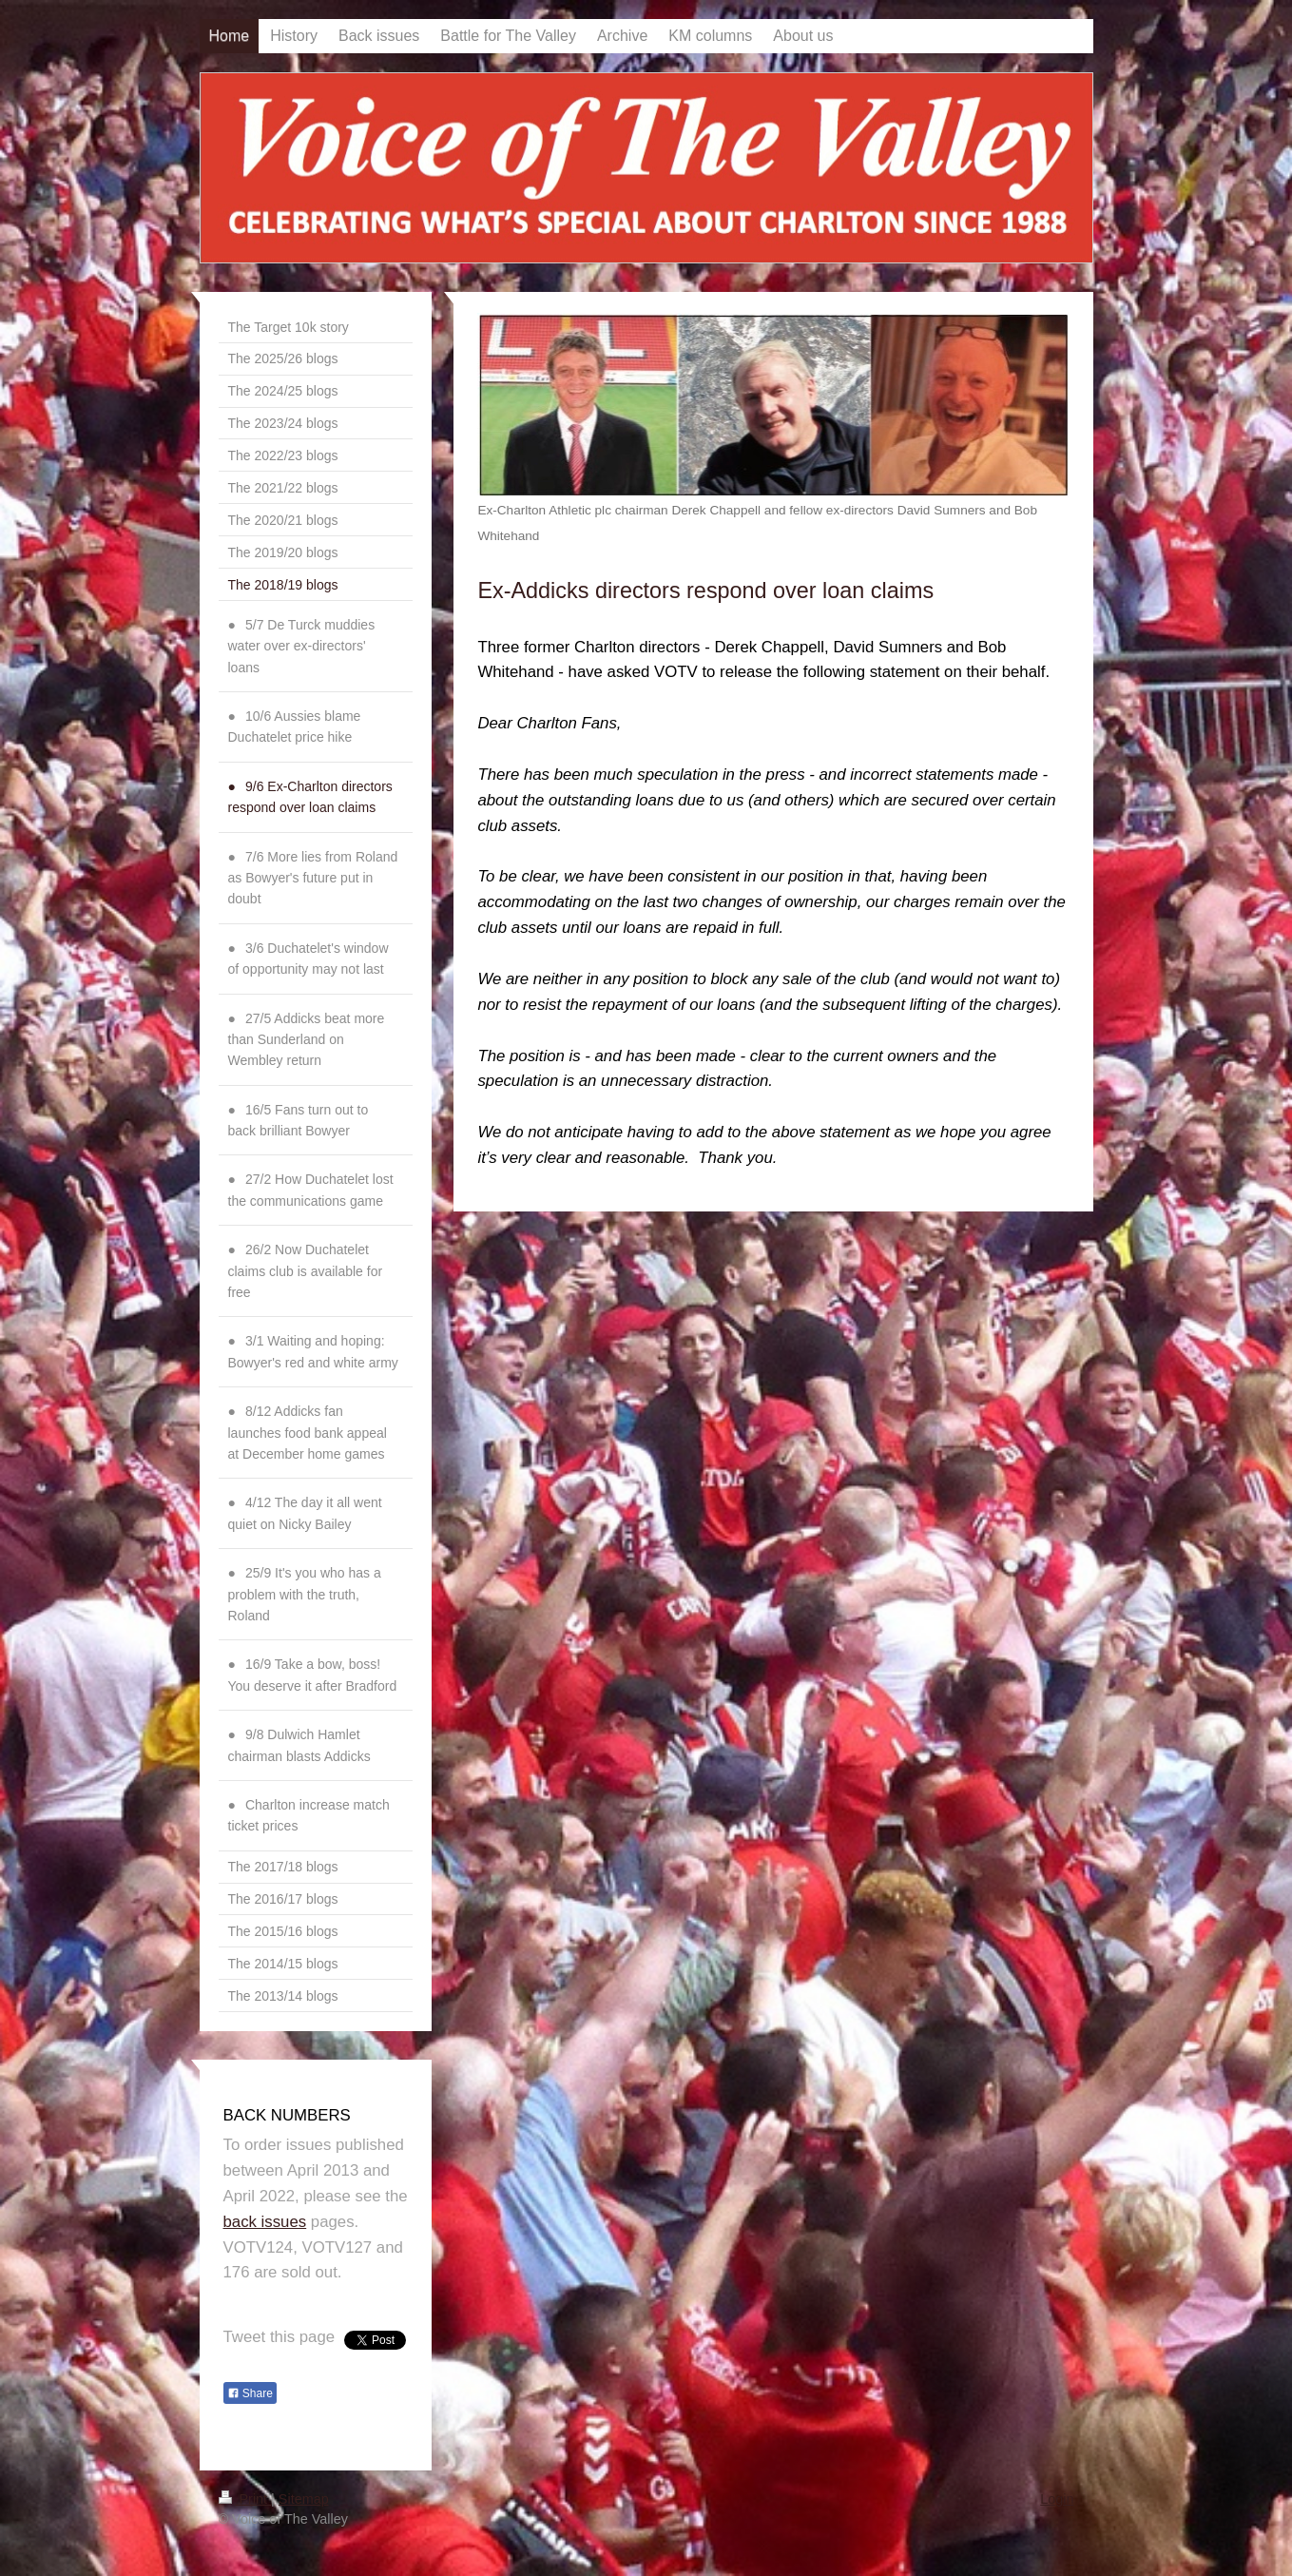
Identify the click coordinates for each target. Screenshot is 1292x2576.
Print (245, 2499)
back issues (265, 2222)
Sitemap (304, 2499)
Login (1056, 2499)
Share (250, 2393)
